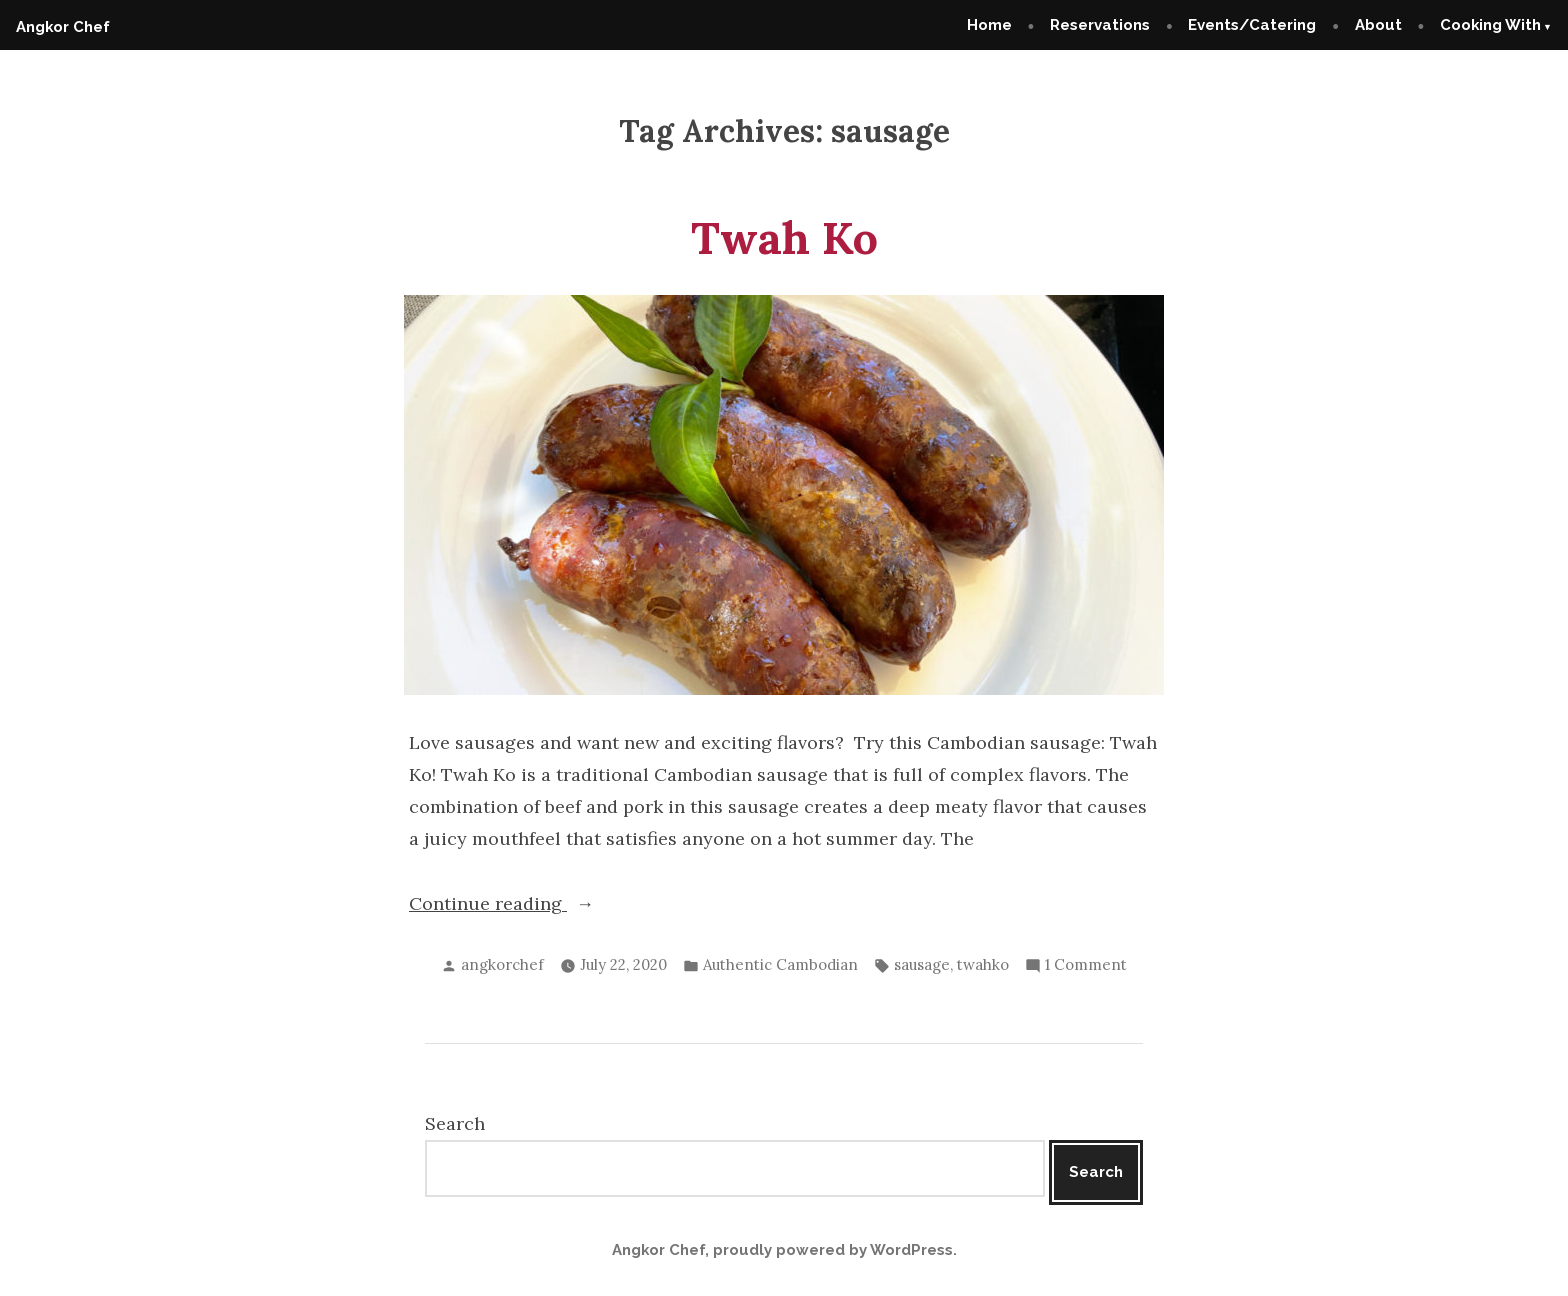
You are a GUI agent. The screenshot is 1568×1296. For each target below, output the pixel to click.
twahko (983, 964)
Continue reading (514, 904)
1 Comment (1086, 965)
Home (989, 25)
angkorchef (502, 964)
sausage (922, 964)
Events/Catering (1252, 25)
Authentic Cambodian (780, 964)
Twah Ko (784, 237)
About (1378, 25)
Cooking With (1490, 25)
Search (455, 1123)
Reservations (1100, 25)
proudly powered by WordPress (833, 1250)
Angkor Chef (63, 27)
